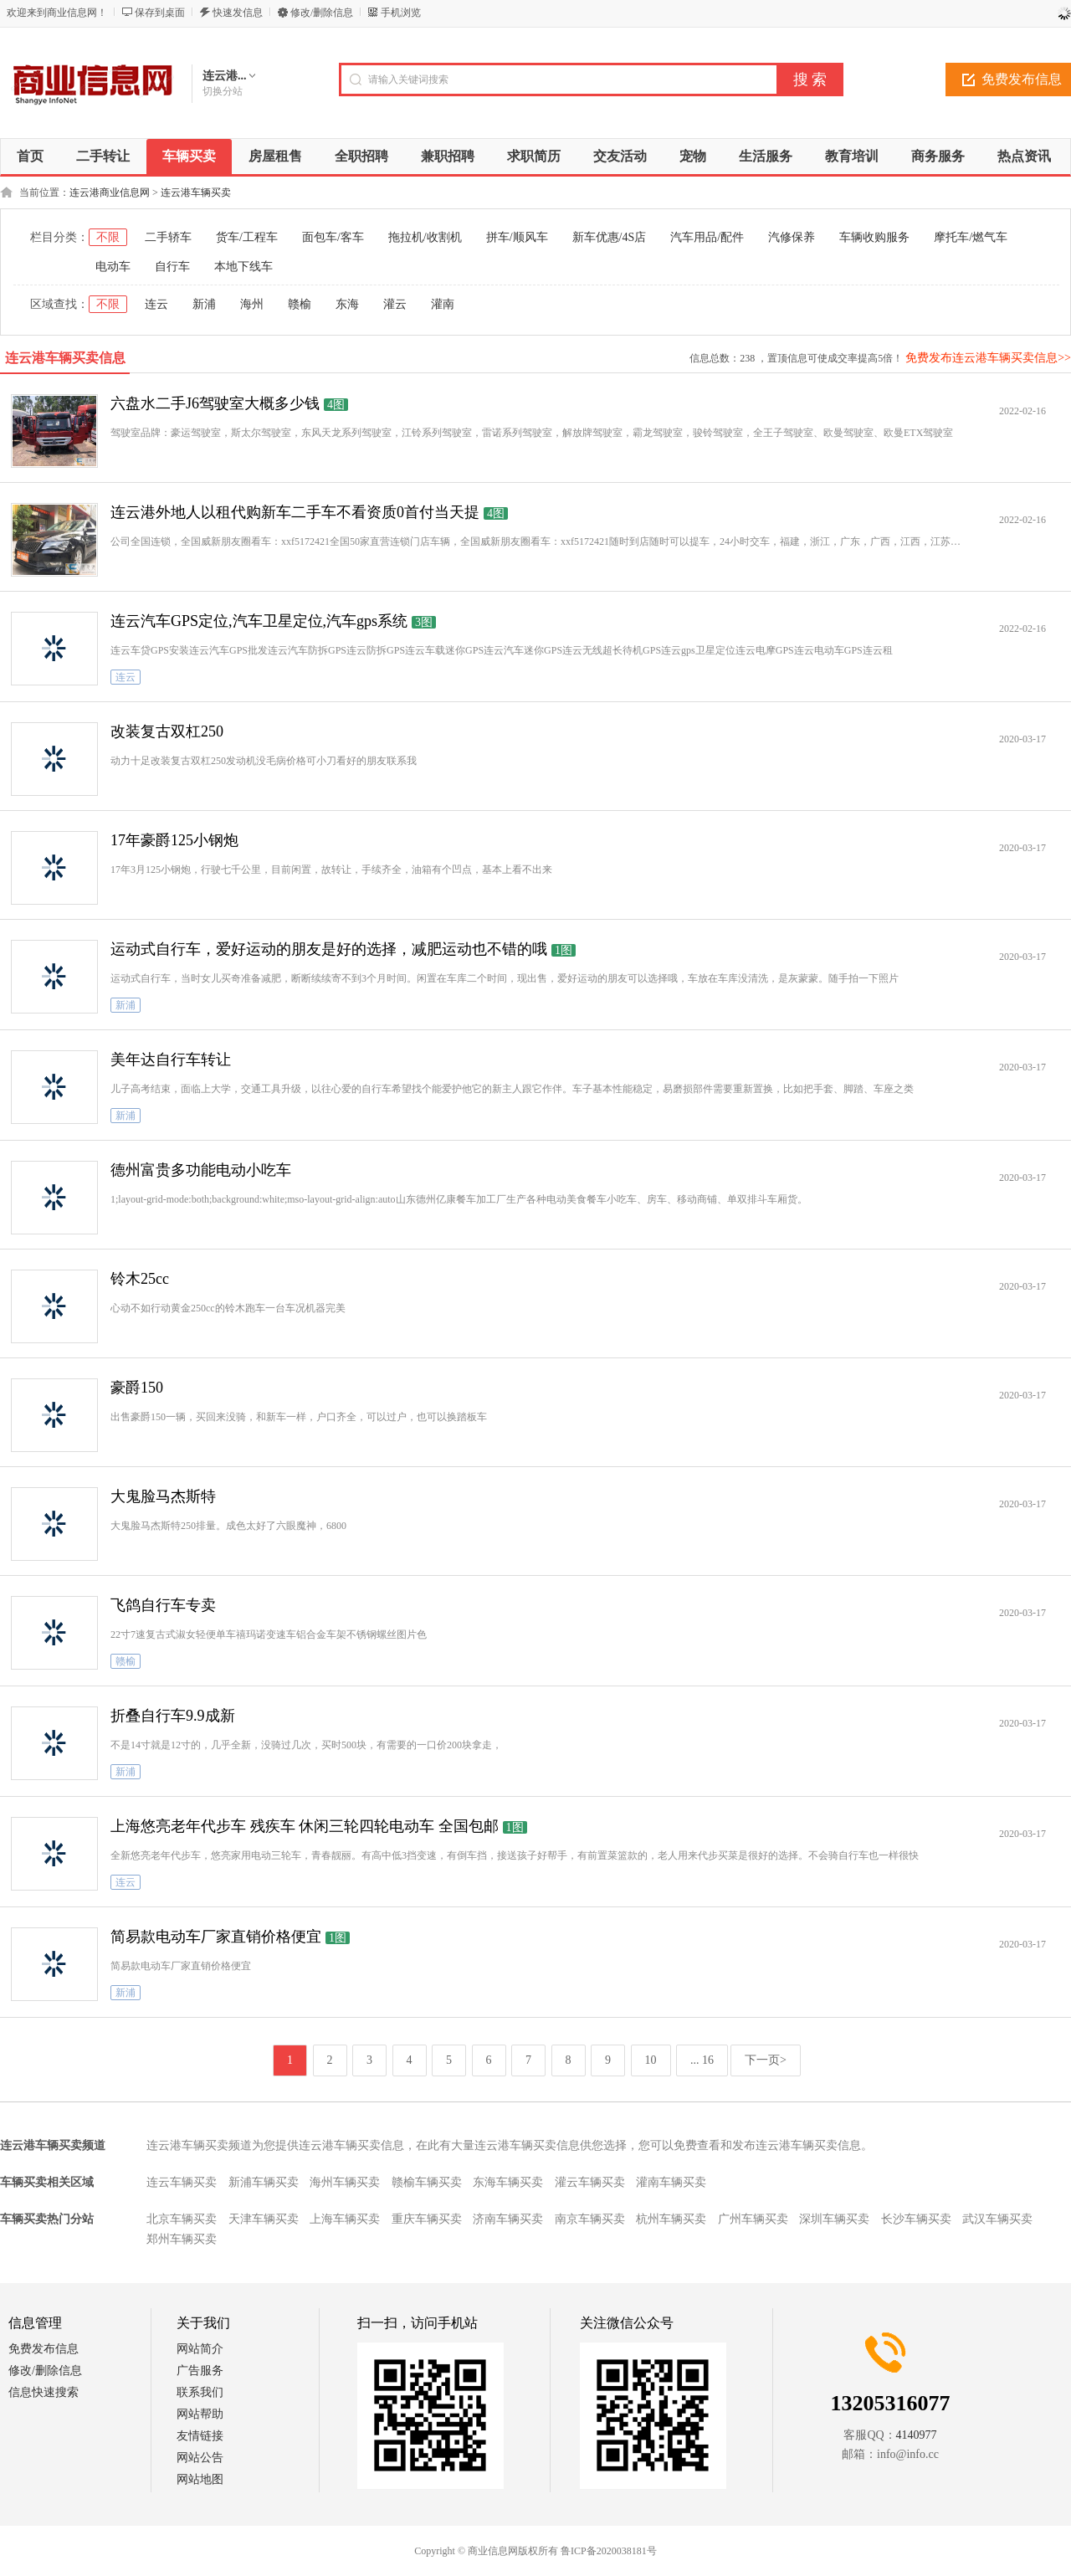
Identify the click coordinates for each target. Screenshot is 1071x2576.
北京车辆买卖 (181, 2219)
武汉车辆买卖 (997, 2219)
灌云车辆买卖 (590, 2182)
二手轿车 (168, 237)
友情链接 (200, 2436)
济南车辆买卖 (508, 2219)
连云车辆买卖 (181, 2182)
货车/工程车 (247, 237)
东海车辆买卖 (508, 2182)
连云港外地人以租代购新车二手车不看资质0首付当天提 (294, 512)
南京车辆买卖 (590, 2219)
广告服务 (200, 2370)
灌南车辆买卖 (671, 2182)
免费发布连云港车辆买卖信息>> (988, 358)
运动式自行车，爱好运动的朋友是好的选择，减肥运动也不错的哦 (328, 949)
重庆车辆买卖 (427, 2219)
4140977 (916, 2435)
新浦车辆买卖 (263, 2182)
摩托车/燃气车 (970, 237)
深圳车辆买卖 (834, 2219)
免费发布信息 (43, 2349)
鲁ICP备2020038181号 (609, 2551)
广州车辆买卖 (753, 2219)
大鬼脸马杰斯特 (163, 1496)
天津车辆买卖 (263, 2219)
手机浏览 (401, 12)
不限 (108, 237)
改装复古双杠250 (166, 731)
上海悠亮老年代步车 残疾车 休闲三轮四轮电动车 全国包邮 (304, 1826)
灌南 (442, 304)
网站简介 (200, 2349)
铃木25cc (139, 1278)
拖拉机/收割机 (425, 237)
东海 (347, 304)
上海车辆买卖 (345, 2219)
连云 (156, 304)
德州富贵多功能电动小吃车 (200, 1170)
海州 (252, 304)
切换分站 (222, 91)
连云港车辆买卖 (196, 192)
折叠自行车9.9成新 (172, 1715)
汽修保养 (791, 237)
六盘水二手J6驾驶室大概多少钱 (215, 403)
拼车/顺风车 (517, 237)
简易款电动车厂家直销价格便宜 (215, 1936)
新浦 (204, 304)
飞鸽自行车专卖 (163, 1605)
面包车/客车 (333, 237)
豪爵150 (136, 1387)
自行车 (172, 266)
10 (651, 2060)
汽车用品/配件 (707, 237)
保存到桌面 (160, 12)
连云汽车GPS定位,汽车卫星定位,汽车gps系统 (258, 621)
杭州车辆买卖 (671, 2219)
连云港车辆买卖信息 (65, 358)
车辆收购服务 (874, 237)
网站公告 (200, 2457)
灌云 (395, 304)
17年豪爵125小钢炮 (174, 840)
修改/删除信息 (321, 12)
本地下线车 (243, 266)
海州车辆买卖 (345, 2182)
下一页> (766, 2060)
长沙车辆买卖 (916, 2219)
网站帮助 (200, 2414)
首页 (30, 156)
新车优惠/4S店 (609, 237)
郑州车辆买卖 (181, 2239)
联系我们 (200, 2392)
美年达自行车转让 (170, 1059)
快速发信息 (238, 12)
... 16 (702, 2060)
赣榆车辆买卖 (427, 2182)
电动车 (113, 266)
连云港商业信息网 (109, 192)
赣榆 (299, 304)
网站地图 (200, 2479)
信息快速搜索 (43, 2392)
